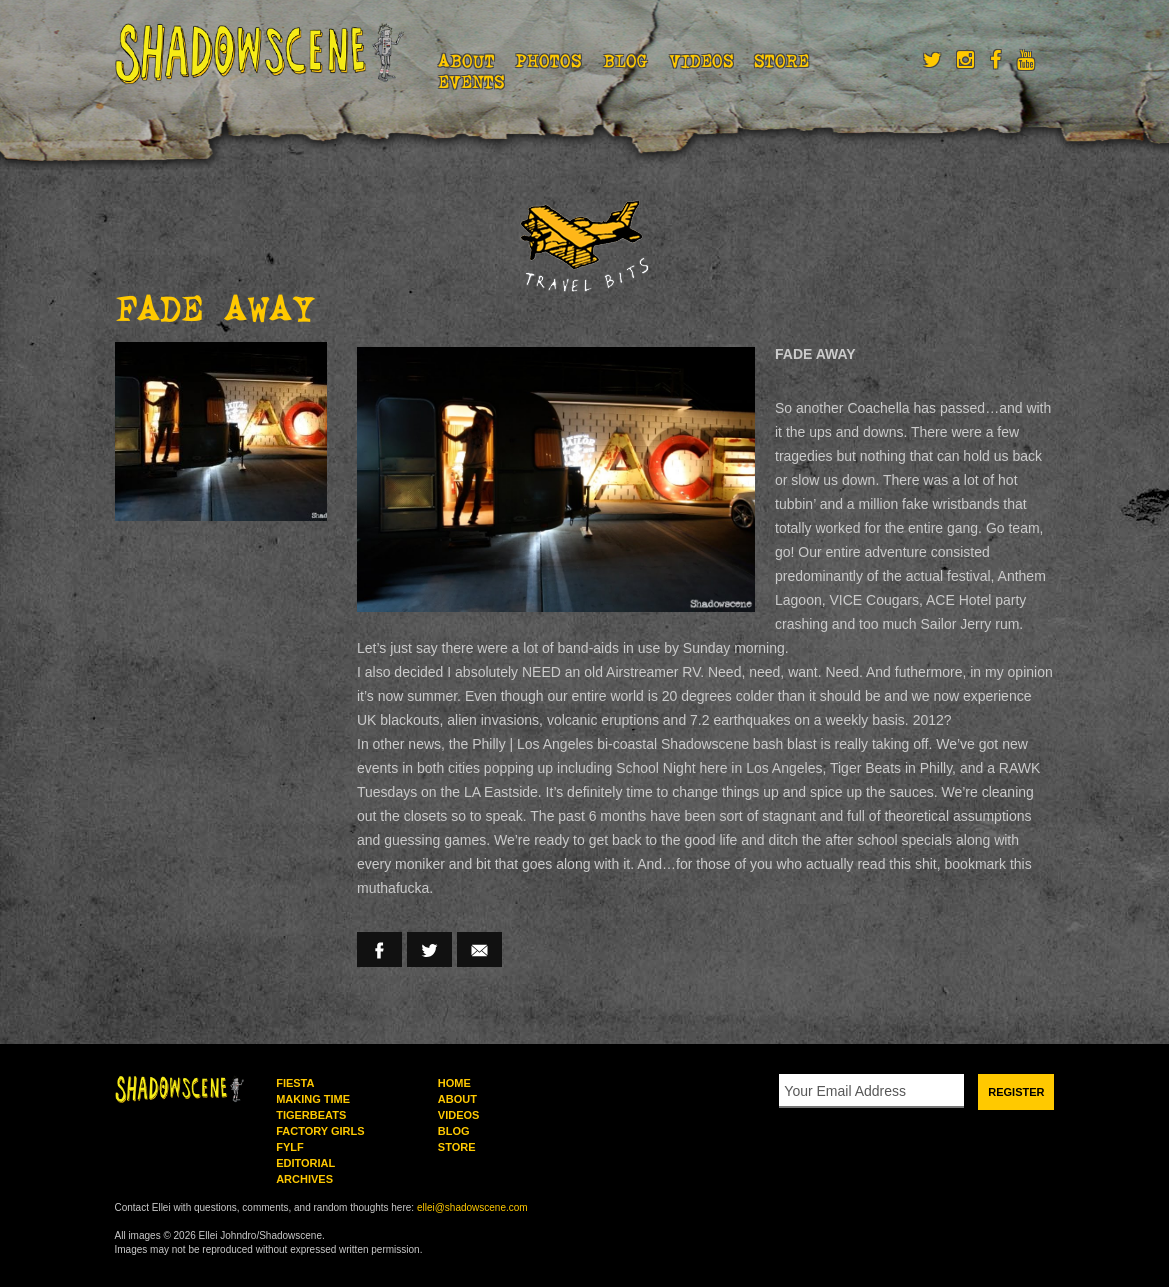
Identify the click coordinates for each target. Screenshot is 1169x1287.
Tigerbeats (311, 1115)
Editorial (305, 1163)
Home (454, 1083)
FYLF (290, 1147)
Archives (304, 1179)
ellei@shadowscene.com (472, 1207)
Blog (625, 61)
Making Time (313, 1099)
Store (781, 61)
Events (471, 82)
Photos (548, 61)
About (466, 61)
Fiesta (295, 1083)
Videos (701, 61)
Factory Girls (320, 1131)
